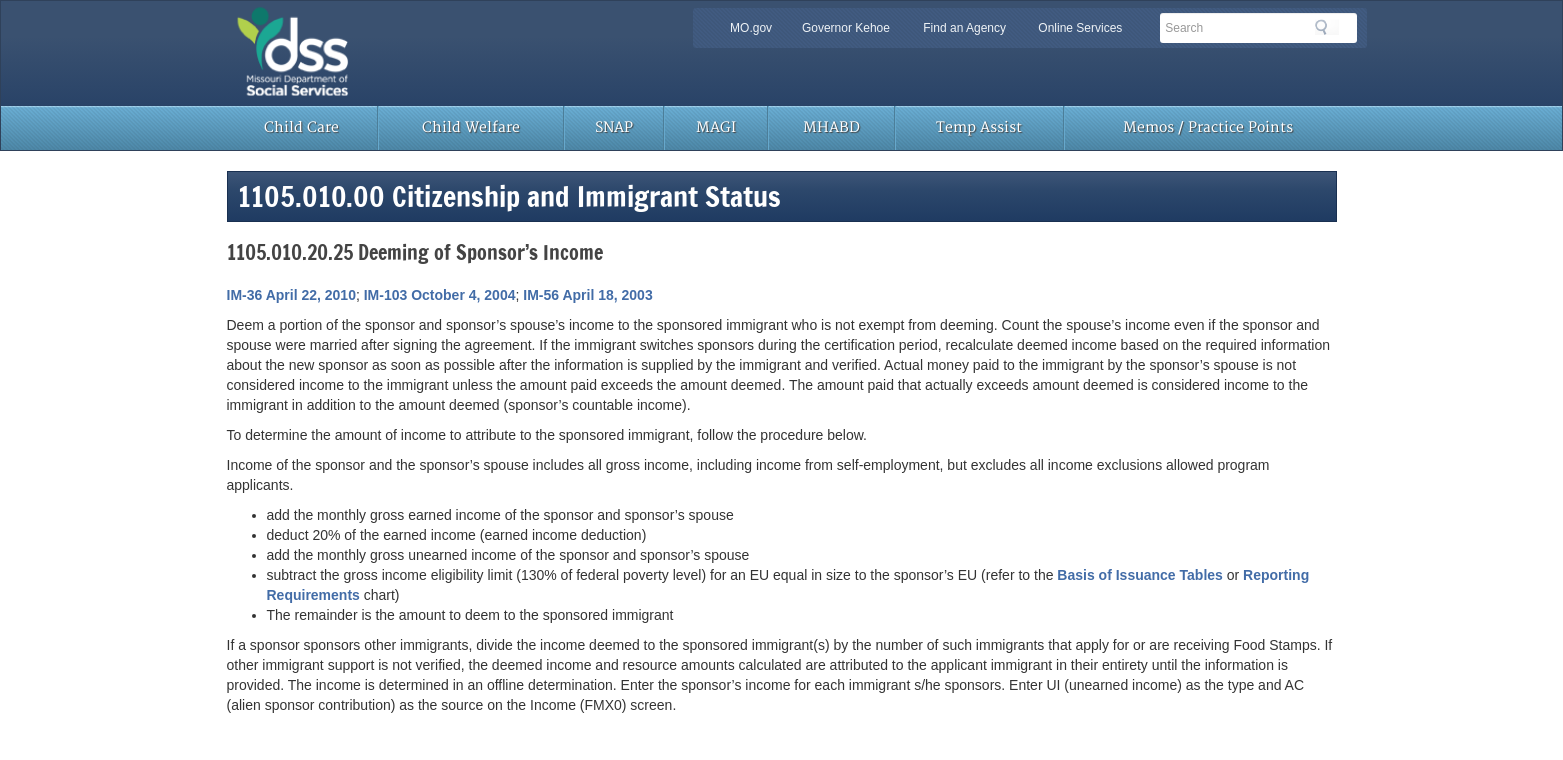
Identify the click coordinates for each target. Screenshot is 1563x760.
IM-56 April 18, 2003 (587, 295)
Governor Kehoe (846, 28)
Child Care (301, 127)
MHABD (831, 127)
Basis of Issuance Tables (1139, 575)
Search (1327, 27)
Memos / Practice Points (1208, 127)
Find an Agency (964, 28)
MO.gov (751, 28)
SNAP (614, 127)
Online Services (1080, 28)
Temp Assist (979, 127)
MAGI (716, 127)
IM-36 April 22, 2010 (291, 295)
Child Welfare (471, 127)
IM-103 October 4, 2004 (440, 295)
